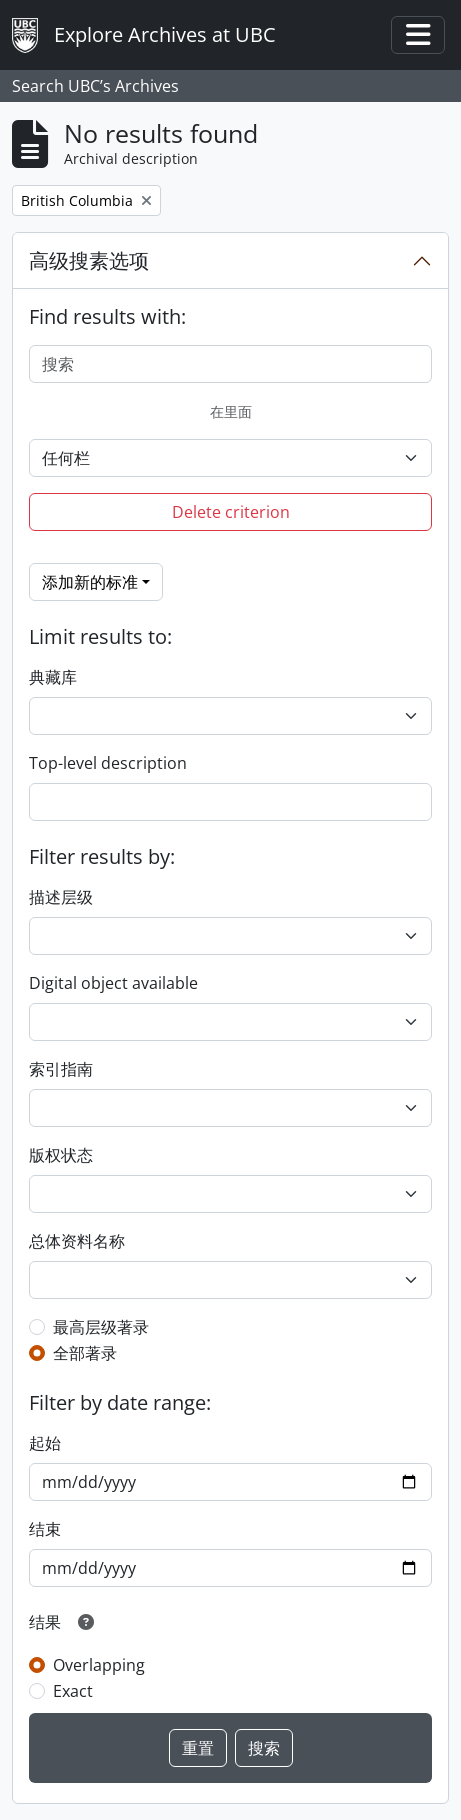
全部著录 (85, 1353)
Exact (73, 1691)
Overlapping (99, 1665)
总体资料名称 (77, 1241)
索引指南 (61, 1069)
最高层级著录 (101, 1327)
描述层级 (61, 897)
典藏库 (53, 677)
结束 (45, 1529)
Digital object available (113, 983)
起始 (45, 1443)
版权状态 (61, 1155)
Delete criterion (231, 512)
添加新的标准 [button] (90, 582)
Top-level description (108, 763)
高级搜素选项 (89, 260)
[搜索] (230, 364)
